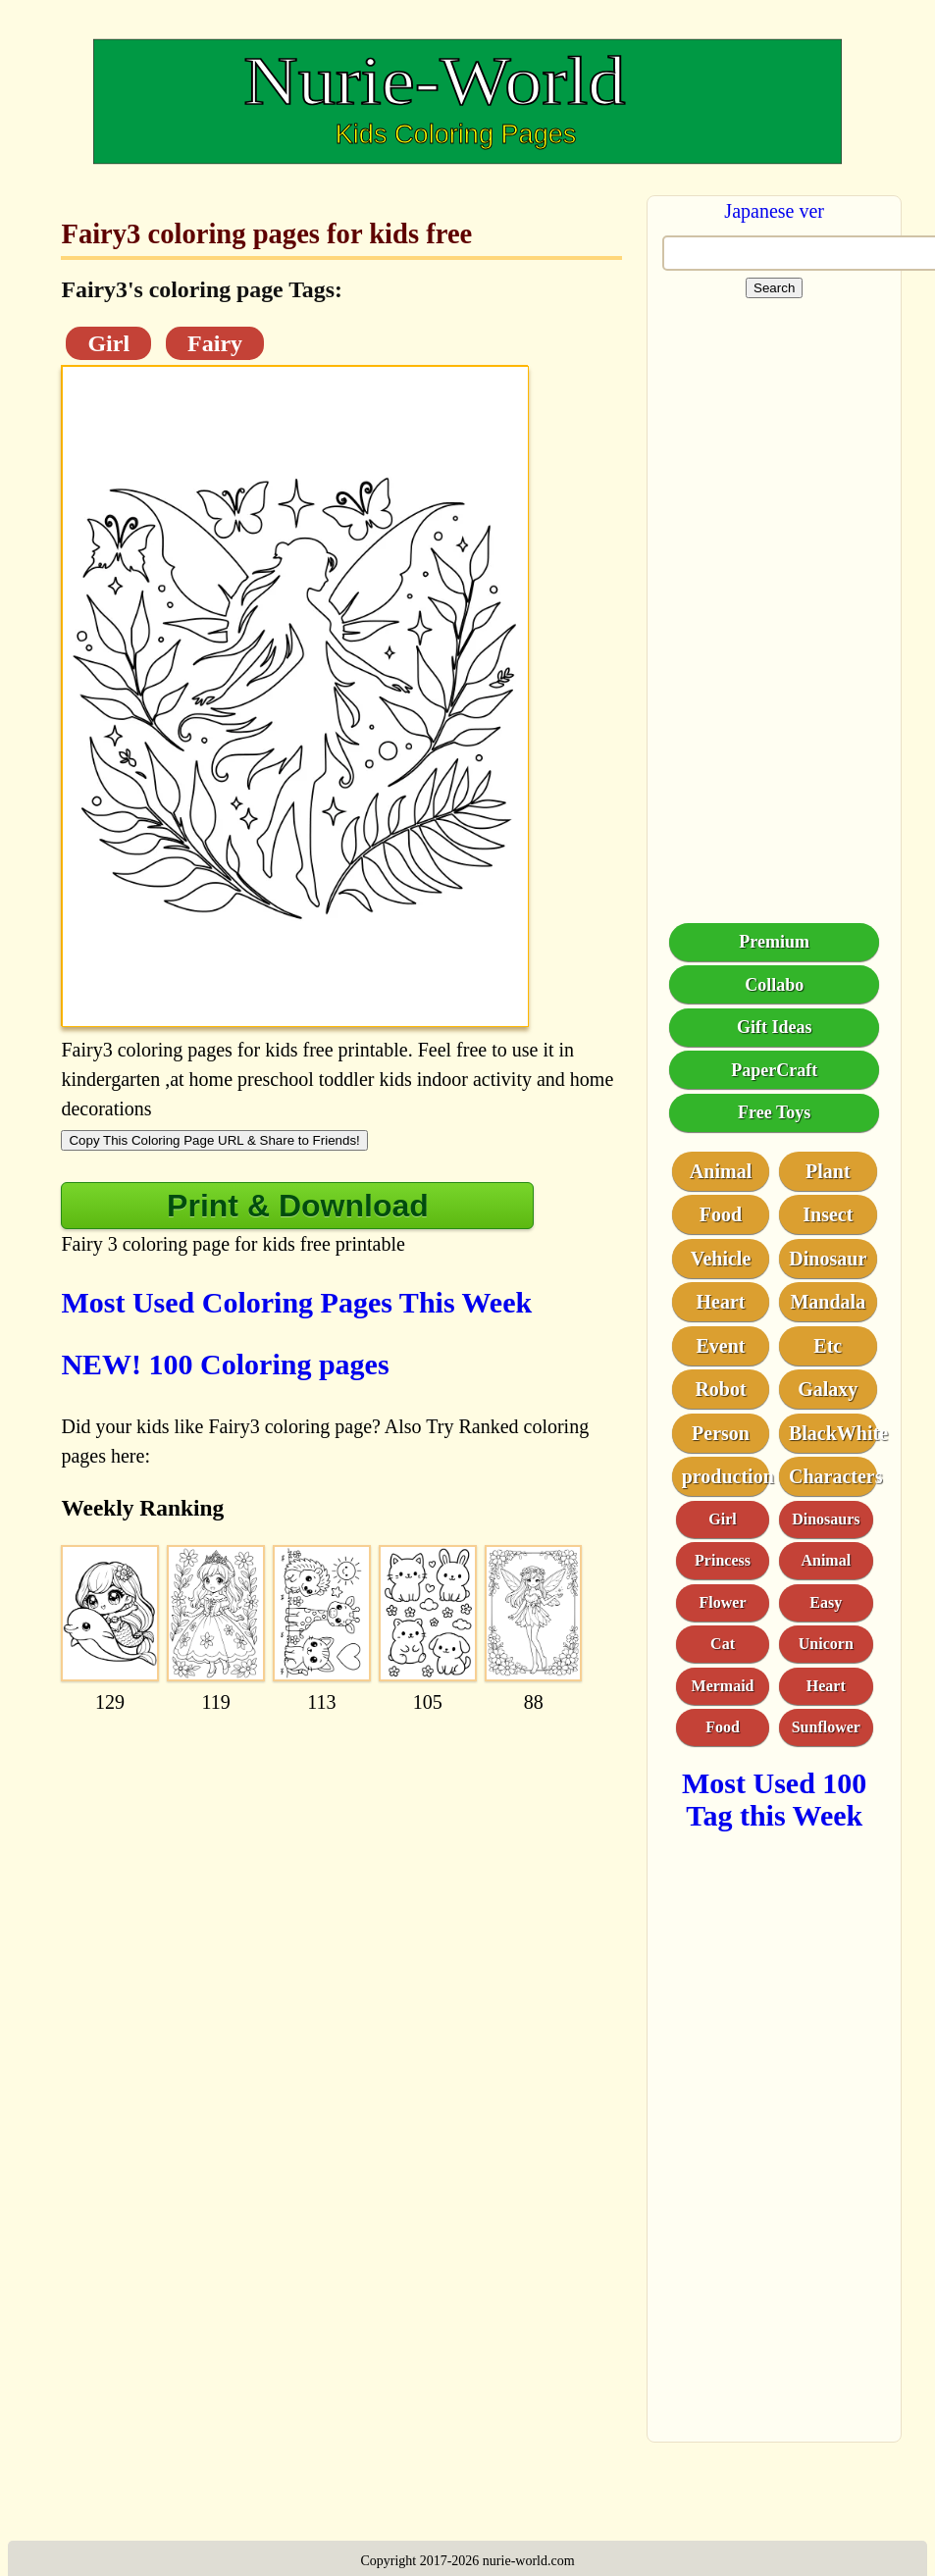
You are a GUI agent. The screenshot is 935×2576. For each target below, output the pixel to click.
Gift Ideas (774, 1027)
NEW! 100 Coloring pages (225, 1364)
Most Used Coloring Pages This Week (296, 1302)
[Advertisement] (328, 1851)
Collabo (774, 985)
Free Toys (774, 1112)
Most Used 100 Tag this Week (774, 1799)
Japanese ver (774, 211)
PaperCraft (774, 1070)
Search (774, 288)
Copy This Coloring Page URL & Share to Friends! (214, 1140)
